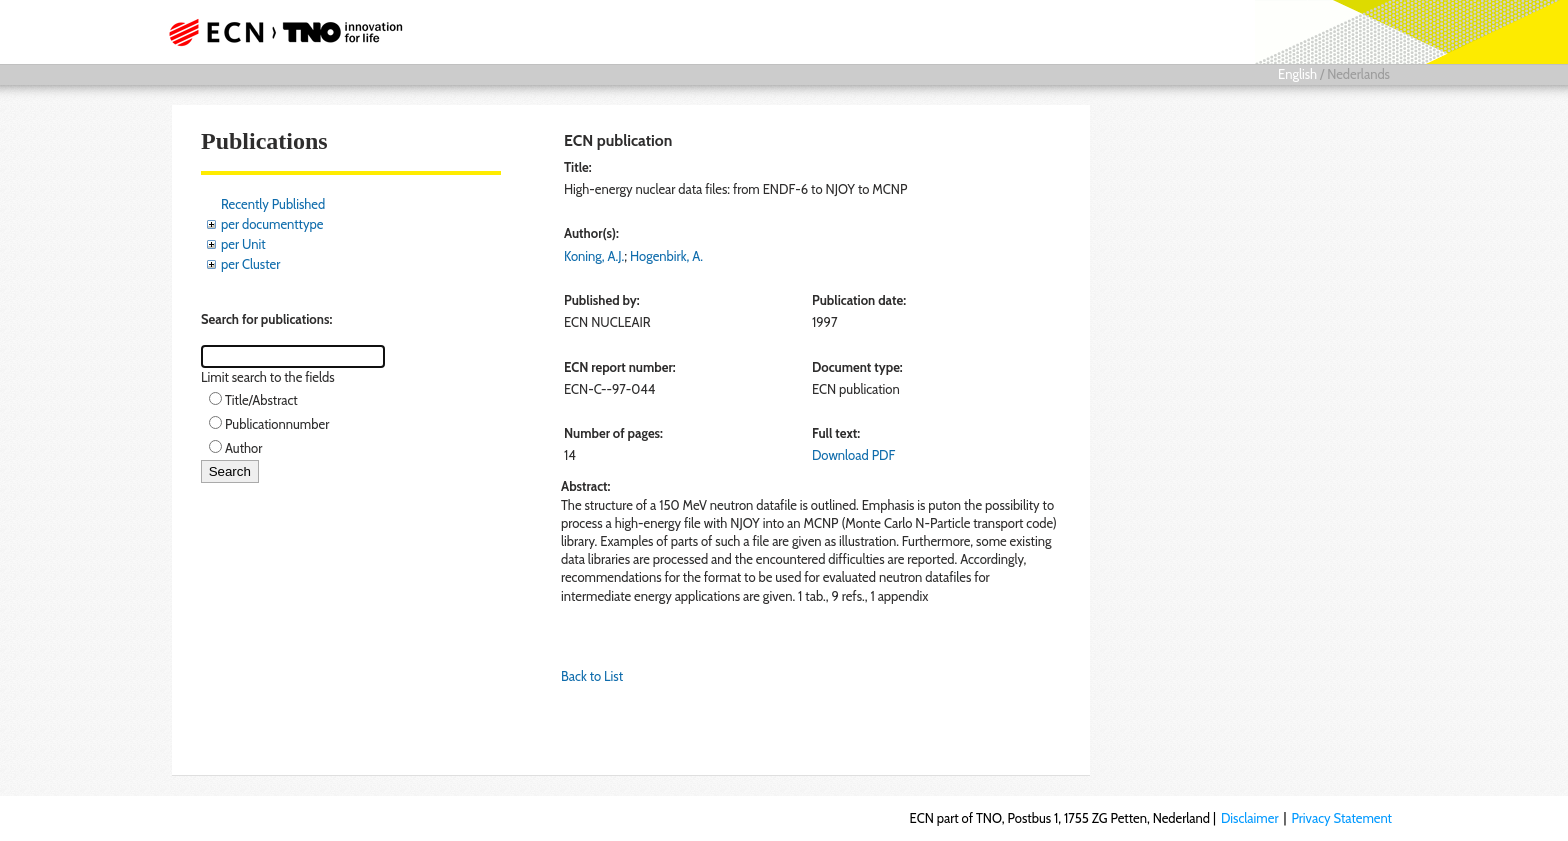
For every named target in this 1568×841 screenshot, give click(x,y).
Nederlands (1358, 74)
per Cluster (250, 264)
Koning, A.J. (594, 256)
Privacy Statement (1341, 818)
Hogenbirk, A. (666, 256)
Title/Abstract (261, 400)
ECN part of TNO (279, 32)
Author (243, 448)
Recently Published (273, 204)
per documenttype (272, 224)
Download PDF (853, 455)
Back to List (592, 676)
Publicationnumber (277, 424)
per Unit (243, 244)
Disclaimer (1250, 818)
